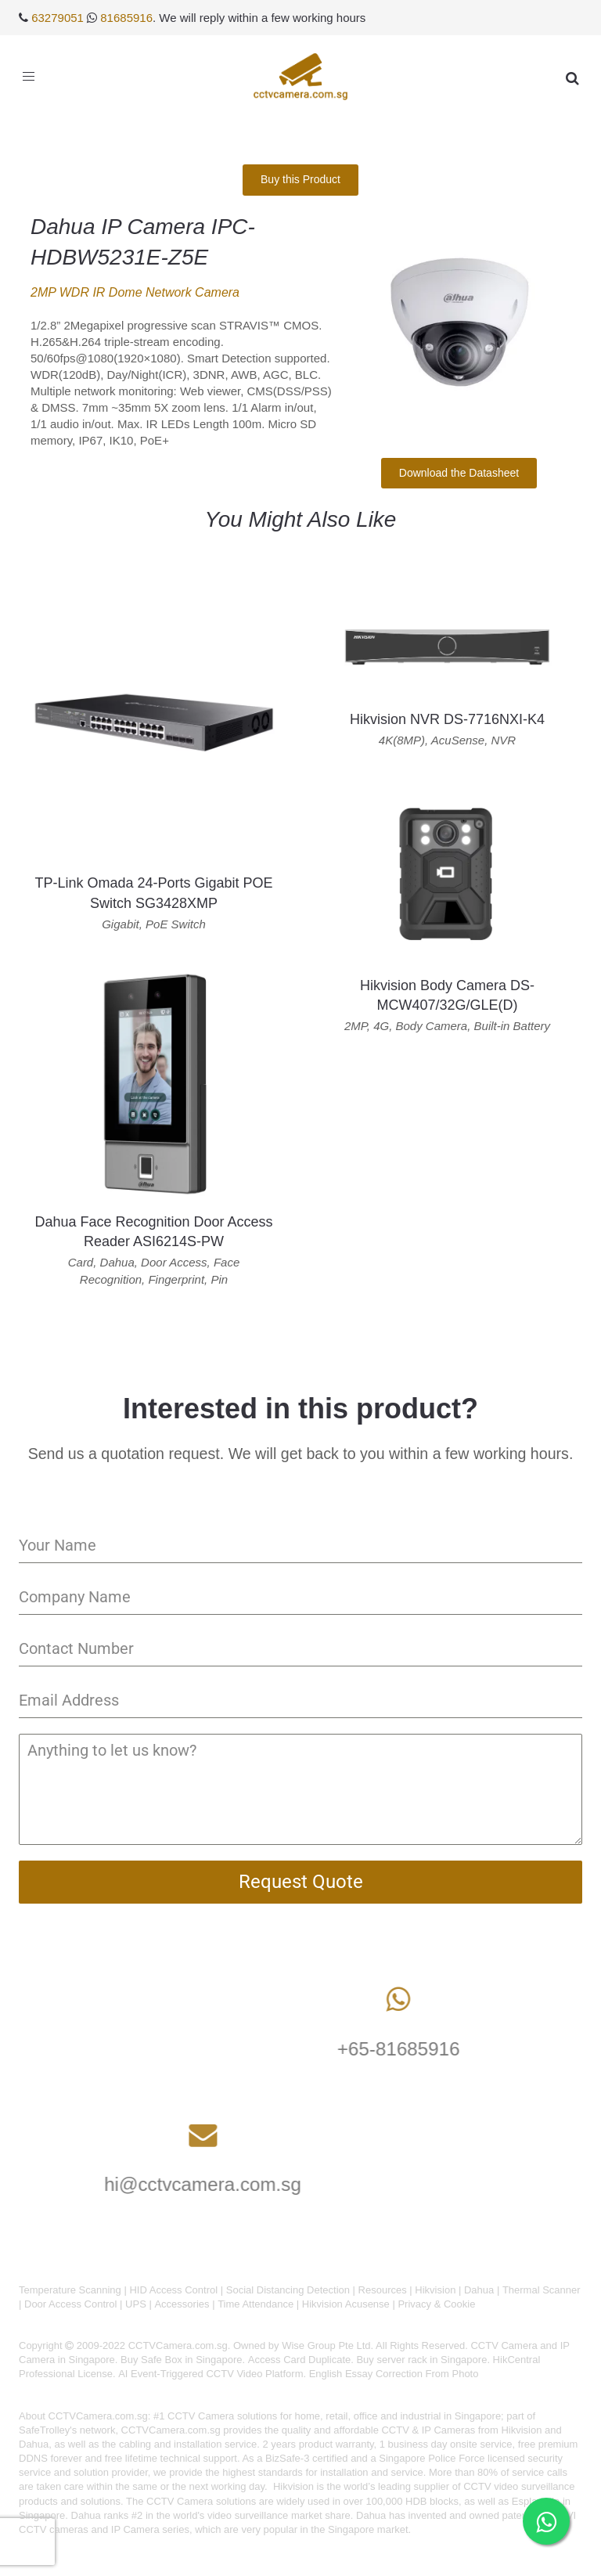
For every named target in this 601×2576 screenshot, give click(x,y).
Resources (382, 2290)
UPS (135, 2304)
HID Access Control (173, 2290)
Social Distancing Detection (288, 2290)
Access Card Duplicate (299, 2359)
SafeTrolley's (48, 2430)
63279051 (57, 17)
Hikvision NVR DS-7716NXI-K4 (447, 719)
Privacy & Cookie (436, 2304)
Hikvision (435, 2290)
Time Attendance (255, 2304)
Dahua (479, 2290)
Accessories (181, 2304)
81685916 (126, 17)
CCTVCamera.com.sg (98, 2416)
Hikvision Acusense (346, 2304)
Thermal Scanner (541, 2290)
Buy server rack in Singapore (421, 2359)
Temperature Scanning (70, 2290)
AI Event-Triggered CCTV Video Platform (210, 2374)
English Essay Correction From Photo (394, 2374)
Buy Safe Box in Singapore (181, 2359)
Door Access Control (70, 2304)
